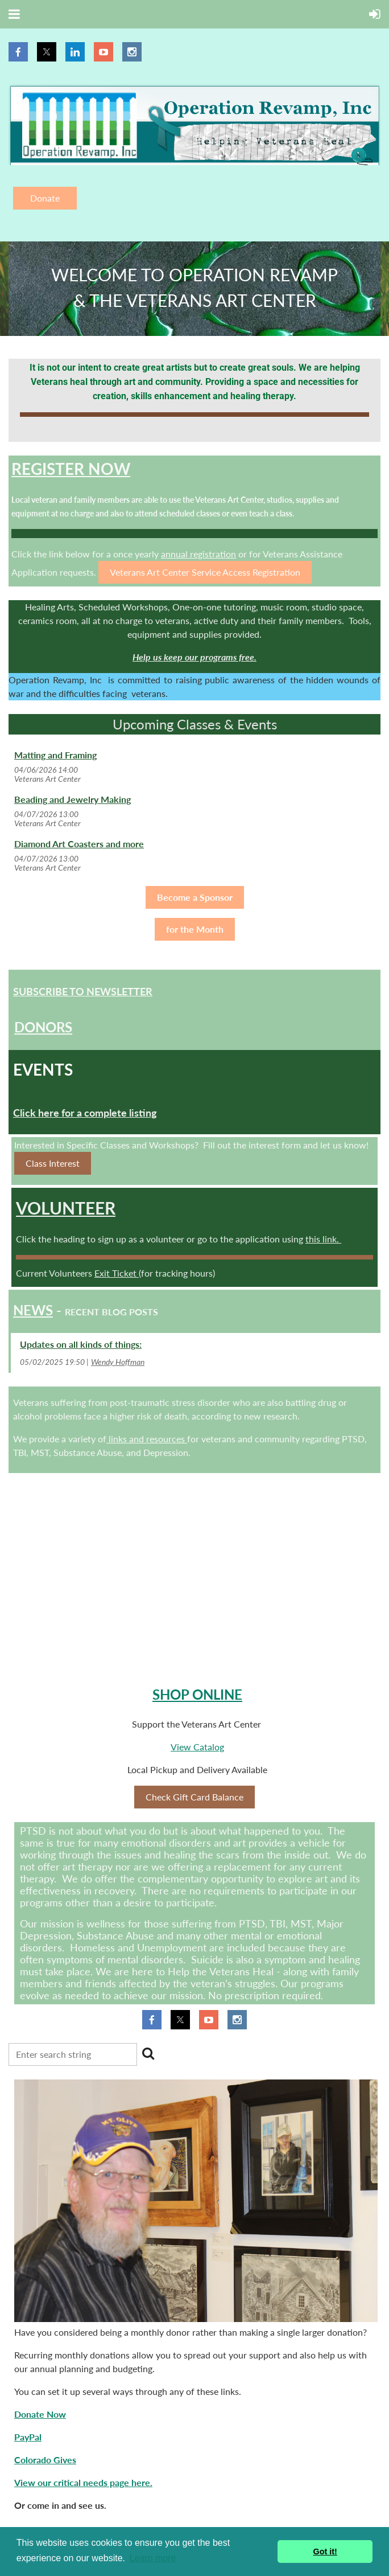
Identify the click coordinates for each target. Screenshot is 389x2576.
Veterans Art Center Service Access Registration (205, 572)
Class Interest (53, 1163)
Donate (45, 197)
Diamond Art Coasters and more (79, 843)
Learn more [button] (153, 2558)
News (33, 1310)
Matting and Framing (55, 754)
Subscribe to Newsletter (82, 991)
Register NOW (70, 468)
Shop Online (197, 1694)
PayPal (28, 2436)
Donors (43, 1027)
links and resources (146, 1438)
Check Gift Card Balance (194, 1796)
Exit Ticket (116, 1273)
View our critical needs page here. (83, 2482)
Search (148, 2053)
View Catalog (197, 1746)
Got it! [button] (325, 2551)
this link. (323, 1238)
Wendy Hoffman (117, 1362)
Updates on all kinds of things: (81, 1344)
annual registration (198, 553)
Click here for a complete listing (85, 1112)
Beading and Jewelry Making (72, 799)
